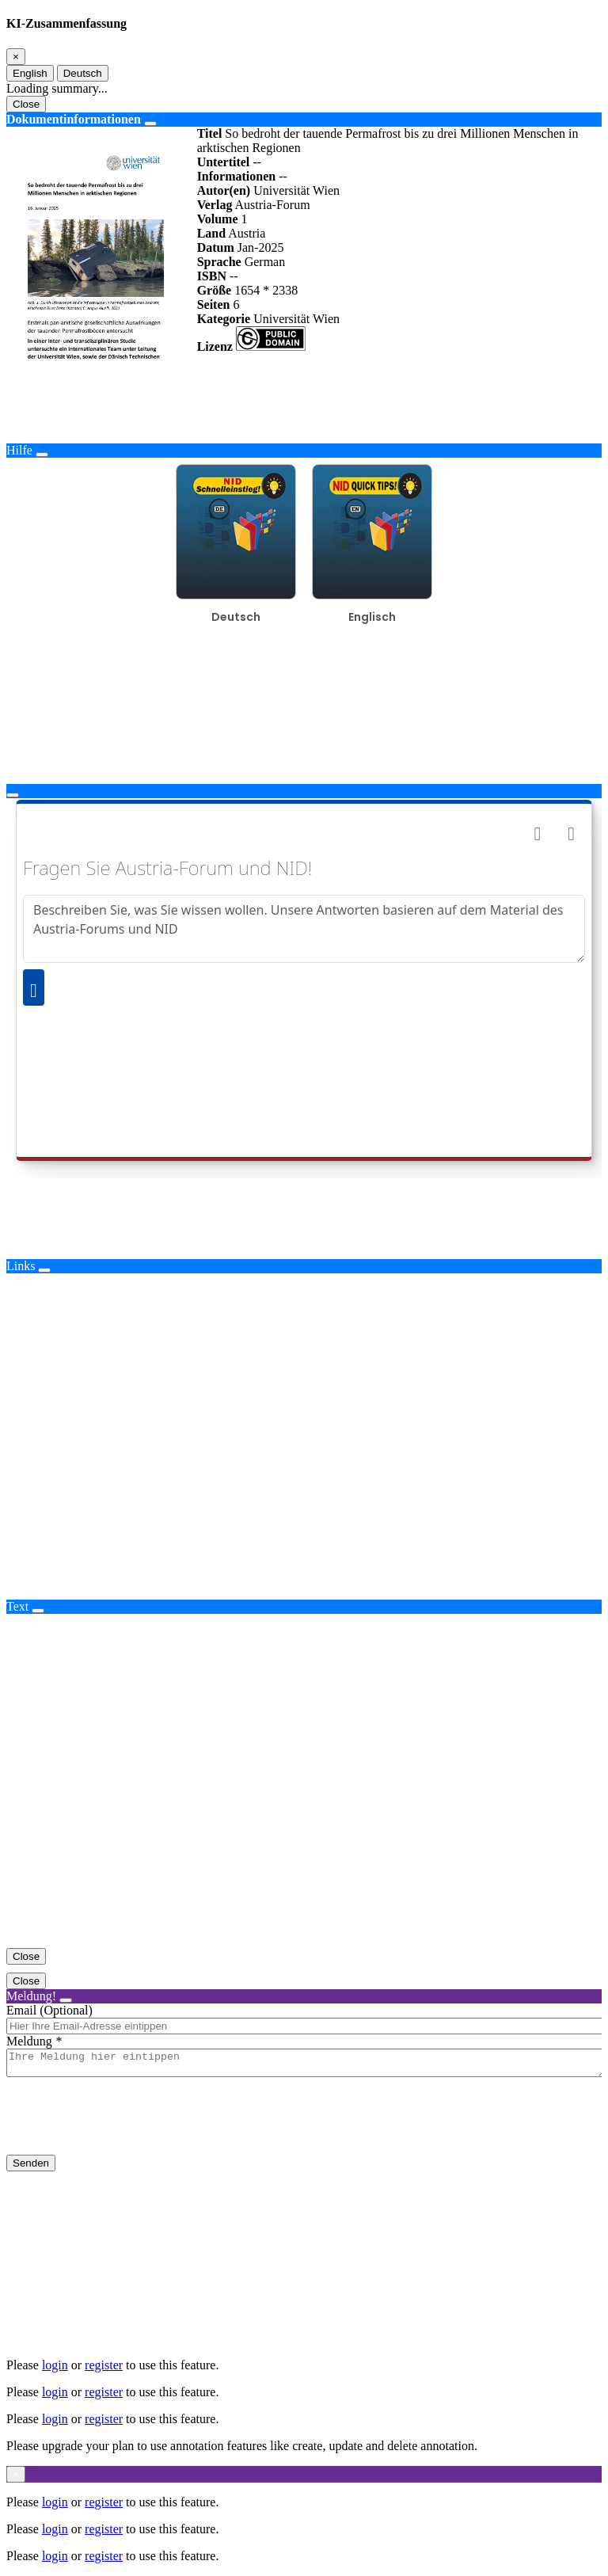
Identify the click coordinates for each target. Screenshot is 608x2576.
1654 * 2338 (266, 290)
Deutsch (82, 73)
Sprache (219, 261)
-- (257, 162)
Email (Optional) (49, 2010)
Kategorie (224, 318)
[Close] (15, 56)
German (265, 261)
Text (17, 1606)
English (30, 73)
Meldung (29, 2041)
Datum (215, 247)
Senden (31, 2168)
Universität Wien (296, 190)
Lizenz (215, 346)
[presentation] (126, 2128)
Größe (214, 290)
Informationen (236, 176)
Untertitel (223, 162)
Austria (246, 233)
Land (211, 233)
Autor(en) (224, 190)
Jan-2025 (261, 247)
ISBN (211, 276)
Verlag (215, 204)
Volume (217, 219)
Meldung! (31, 1996)
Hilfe (19, 450)
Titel (209, 133)
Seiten (213, 304)
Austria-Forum (272, 204)
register (104, 2365)
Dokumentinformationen (73, 119)
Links (20, 1266)
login (55, 2365)
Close (26, 104)
